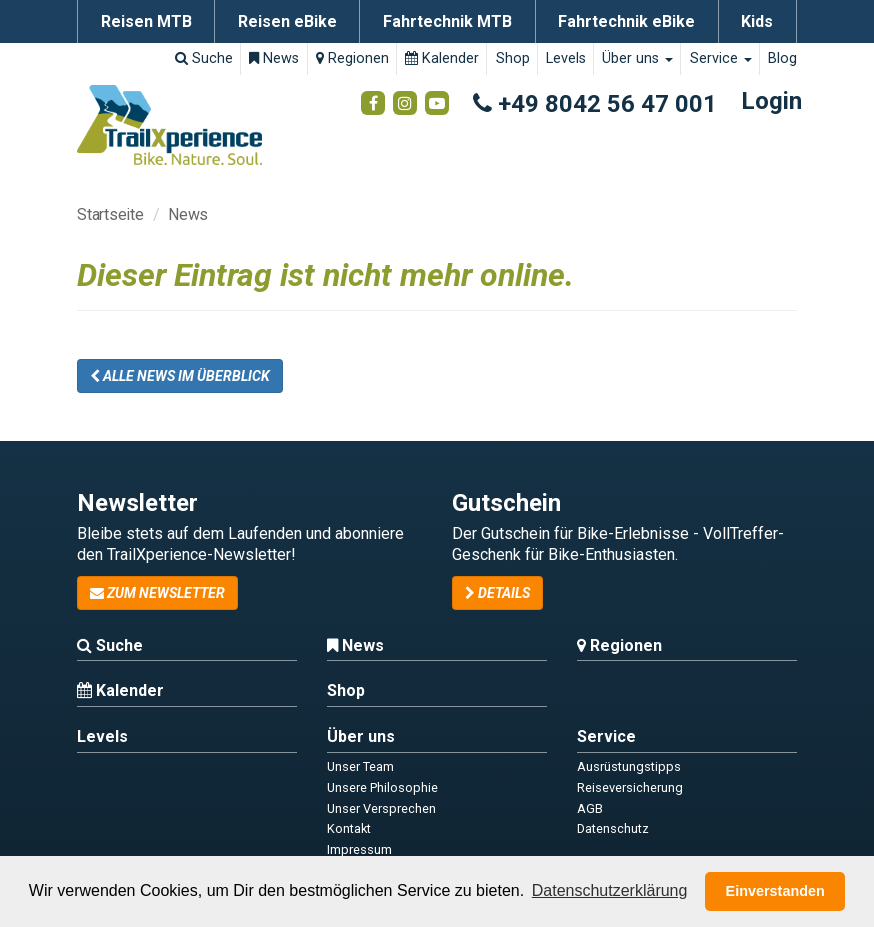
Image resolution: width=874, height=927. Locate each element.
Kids (757, 21)
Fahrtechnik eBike (626, 21)
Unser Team (360, 766)
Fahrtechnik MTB (447, 21)
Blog (782, 58)
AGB (590, 808)
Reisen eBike (287, 21)
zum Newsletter (157, 593)
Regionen (352, 58)
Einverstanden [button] (775, 891)
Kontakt (349, 828)
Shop (513, 58)
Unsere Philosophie (382, 787)
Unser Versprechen (381, 808)
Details (497, 593)
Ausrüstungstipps (629, 766)
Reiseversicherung (630, 787)
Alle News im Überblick (180, 376)
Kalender (442, 58)
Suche (204, 58)
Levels (566, 58)
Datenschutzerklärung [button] (610, 890)
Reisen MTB (146, 21)
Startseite (110, 214)
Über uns (637, 58)
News (274, 58)
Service (721, 58)
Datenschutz (613, 828)
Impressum (359, 849)
